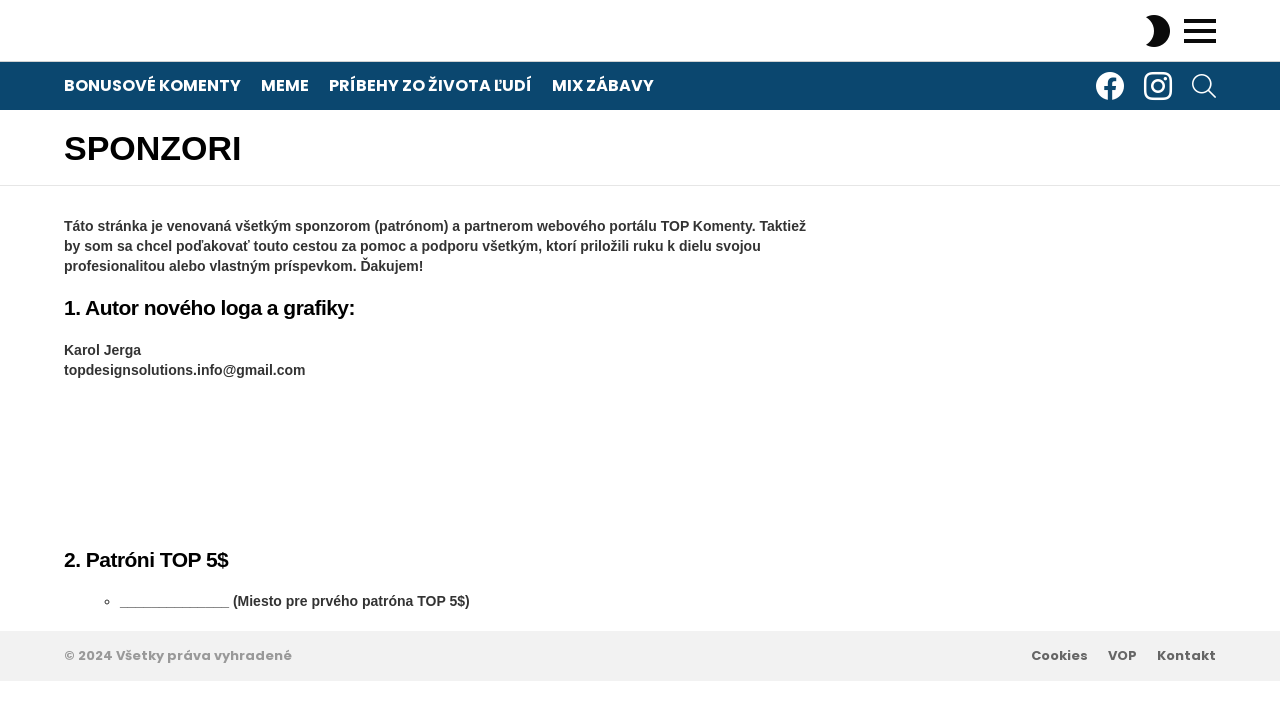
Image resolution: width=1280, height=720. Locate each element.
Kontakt (1186, 656)
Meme (285, 85)
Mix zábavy (603, 85)
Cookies (1059, 656)
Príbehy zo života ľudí (430, 85)
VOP (1122, 656)
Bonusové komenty (152, 85)
